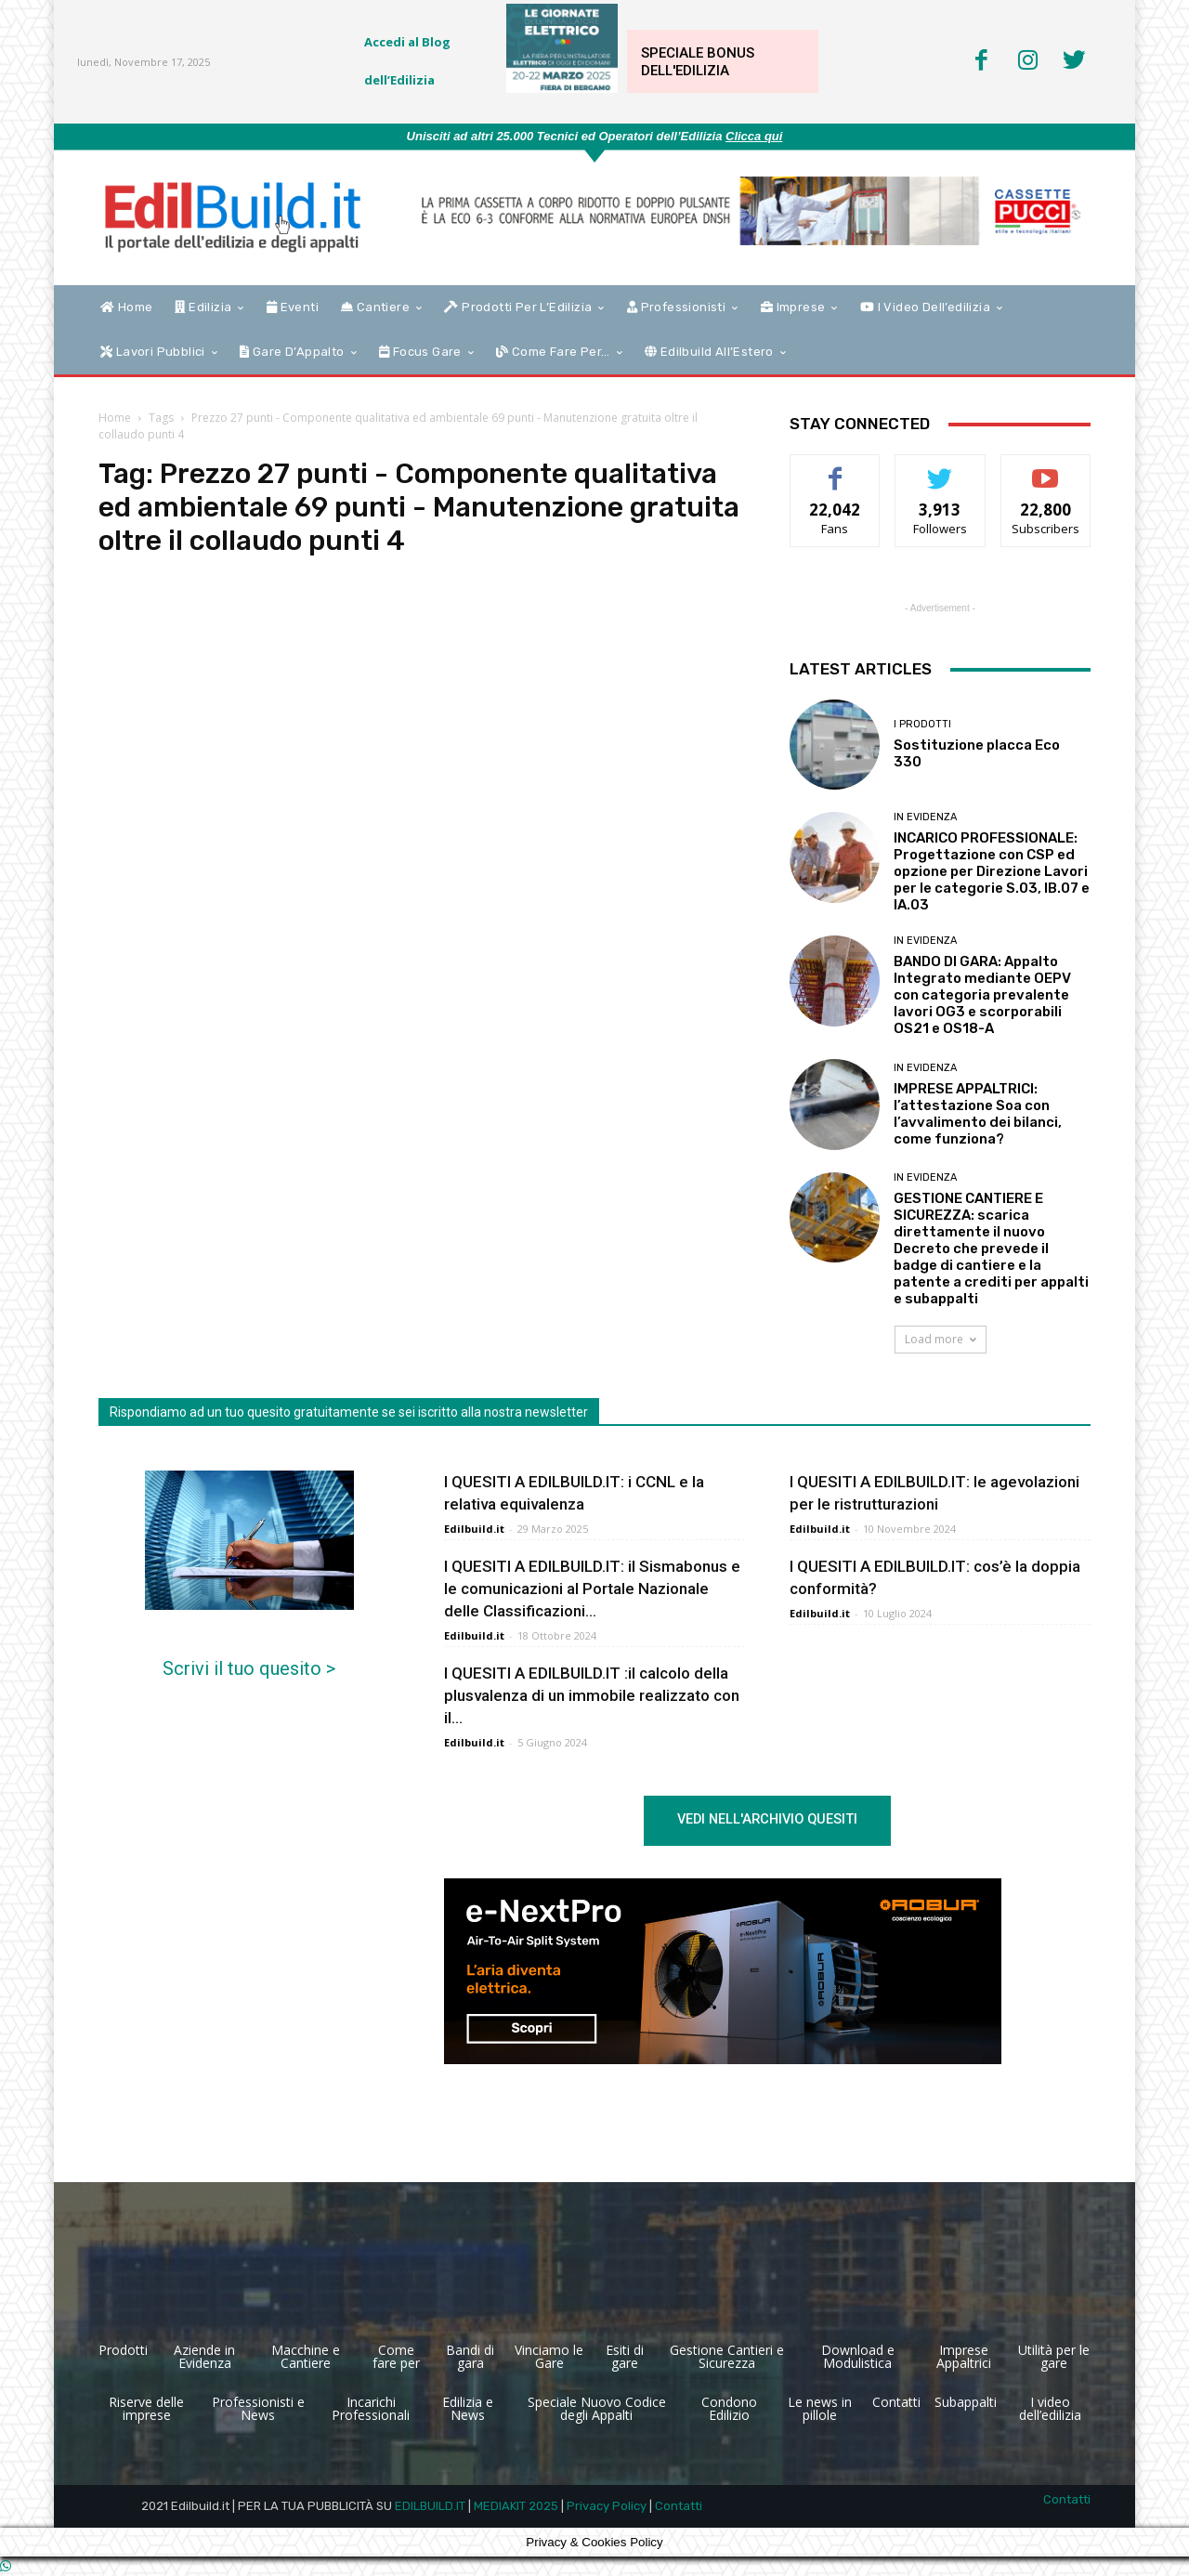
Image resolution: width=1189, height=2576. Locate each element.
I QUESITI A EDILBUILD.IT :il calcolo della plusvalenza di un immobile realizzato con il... (591, 1695)
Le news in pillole (820, 2409)
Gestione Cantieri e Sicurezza (727, 2357)
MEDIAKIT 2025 (516, 2506)
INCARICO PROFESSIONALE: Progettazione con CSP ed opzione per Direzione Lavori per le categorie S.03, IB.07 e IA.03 (992, 871)
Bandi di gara (470, 2357)
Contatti (896, 2403)
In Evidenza (925, 817)
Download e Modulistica (858, 2357)
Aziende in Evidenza (204, 2357)
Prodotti (123, 2351)
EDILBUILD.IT (430, 2506)
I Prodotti (922, 724)
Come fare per (396, 2357)
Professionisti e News (258, 2409)
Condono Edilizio (729, 2409)
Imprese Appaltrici (963, 2357)
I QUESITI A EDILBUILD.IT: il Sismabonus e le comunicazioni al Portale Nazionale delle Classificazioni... (592, 1588)
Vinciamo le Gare (549, 2357)
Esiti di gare (625, 2357)
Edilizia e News (467, 2409)
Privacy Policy (607, 2506)
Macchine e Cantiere (305, 2357)
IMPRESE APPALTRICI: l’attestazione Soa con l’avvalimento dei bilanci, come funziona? (978, 1113)
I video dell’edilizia (1050, 2409)
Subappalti (965, 2403)
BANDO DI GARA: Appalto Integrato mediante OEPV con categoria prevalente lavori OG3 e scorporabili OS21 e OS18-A (982, 995)
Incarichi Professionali (371, 2409)
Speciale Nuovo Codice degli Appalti (597, 2409)
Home (114, 417)
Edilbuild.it (474, 1529)
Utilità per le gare (1054, 2357)
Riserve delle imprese (146, 2409)
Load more (940, 1339)
